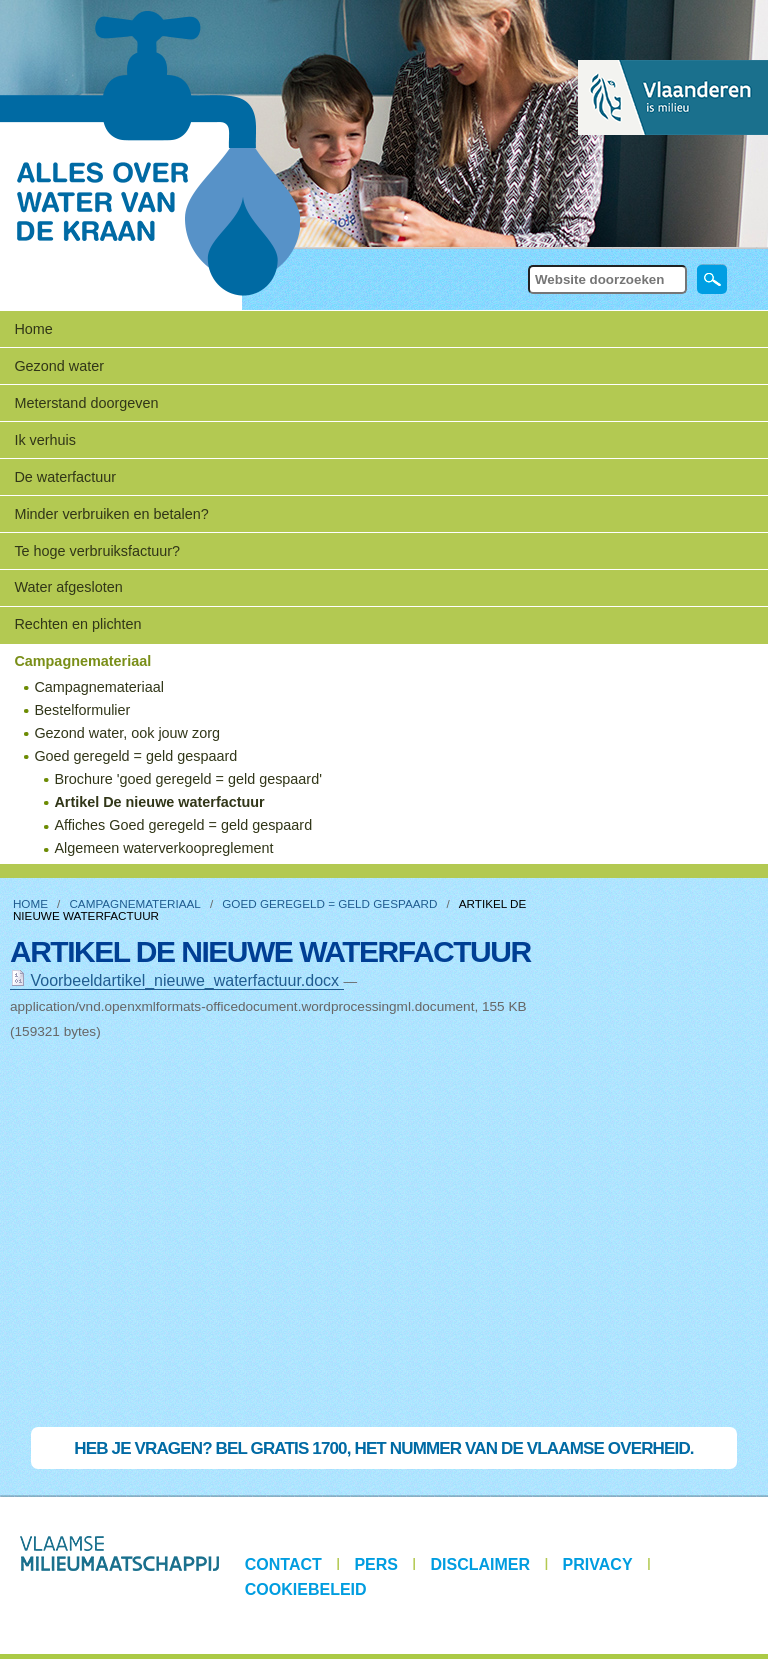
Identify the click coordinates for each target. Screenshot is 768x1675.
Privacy (598, 1564)
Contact (283, 1564)
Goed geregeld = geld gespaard (329, 904)
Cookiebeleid (306, 1589)
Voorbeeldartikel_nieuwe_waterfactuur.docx (177, 980)
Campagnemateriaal (134, 904)
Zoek (526, 263)
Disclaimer (481, 1564)
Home (33, 329)
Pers (376, 1564)
